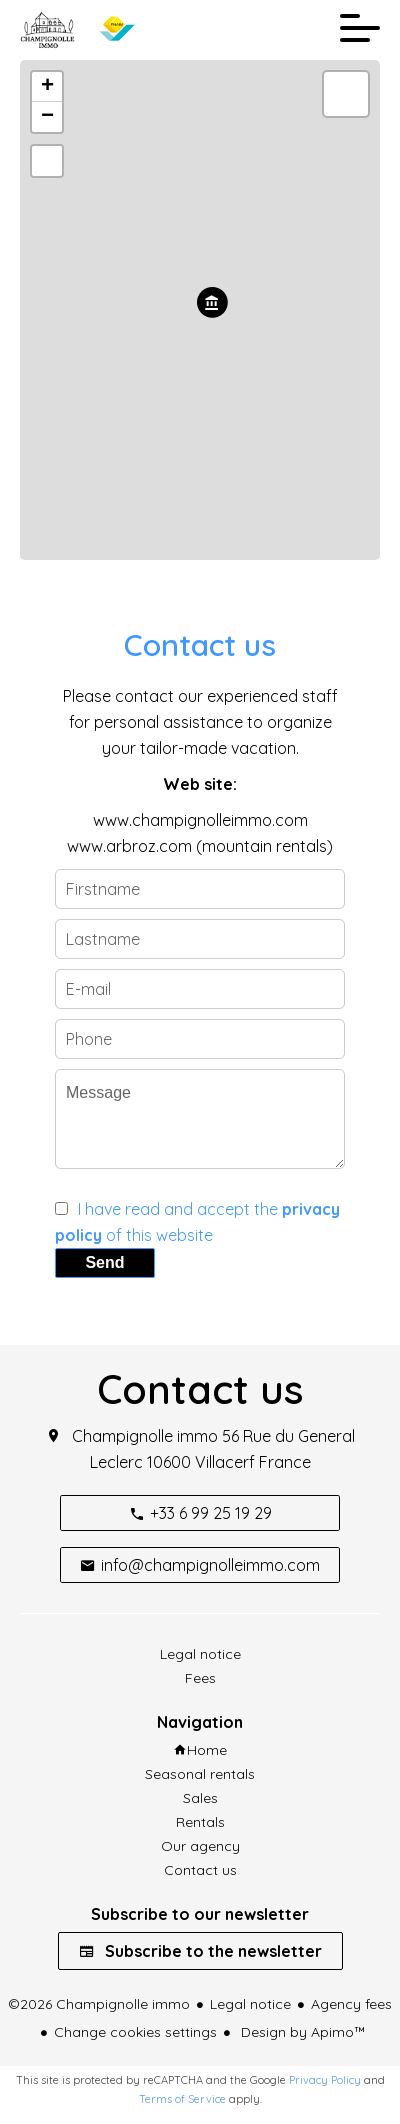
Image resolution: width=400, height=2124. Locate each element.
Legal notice (250, 2004)
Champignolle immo (145, 1436)
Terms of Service (182, 2099)
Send (104, 1262)
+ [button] (47, 87)
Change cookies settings (135, 2032)
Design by (301, 2032)
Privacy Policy (325, 2080)
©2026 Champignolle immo (99, 2004)
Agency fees (351, 2004)
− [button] (47, 117)
